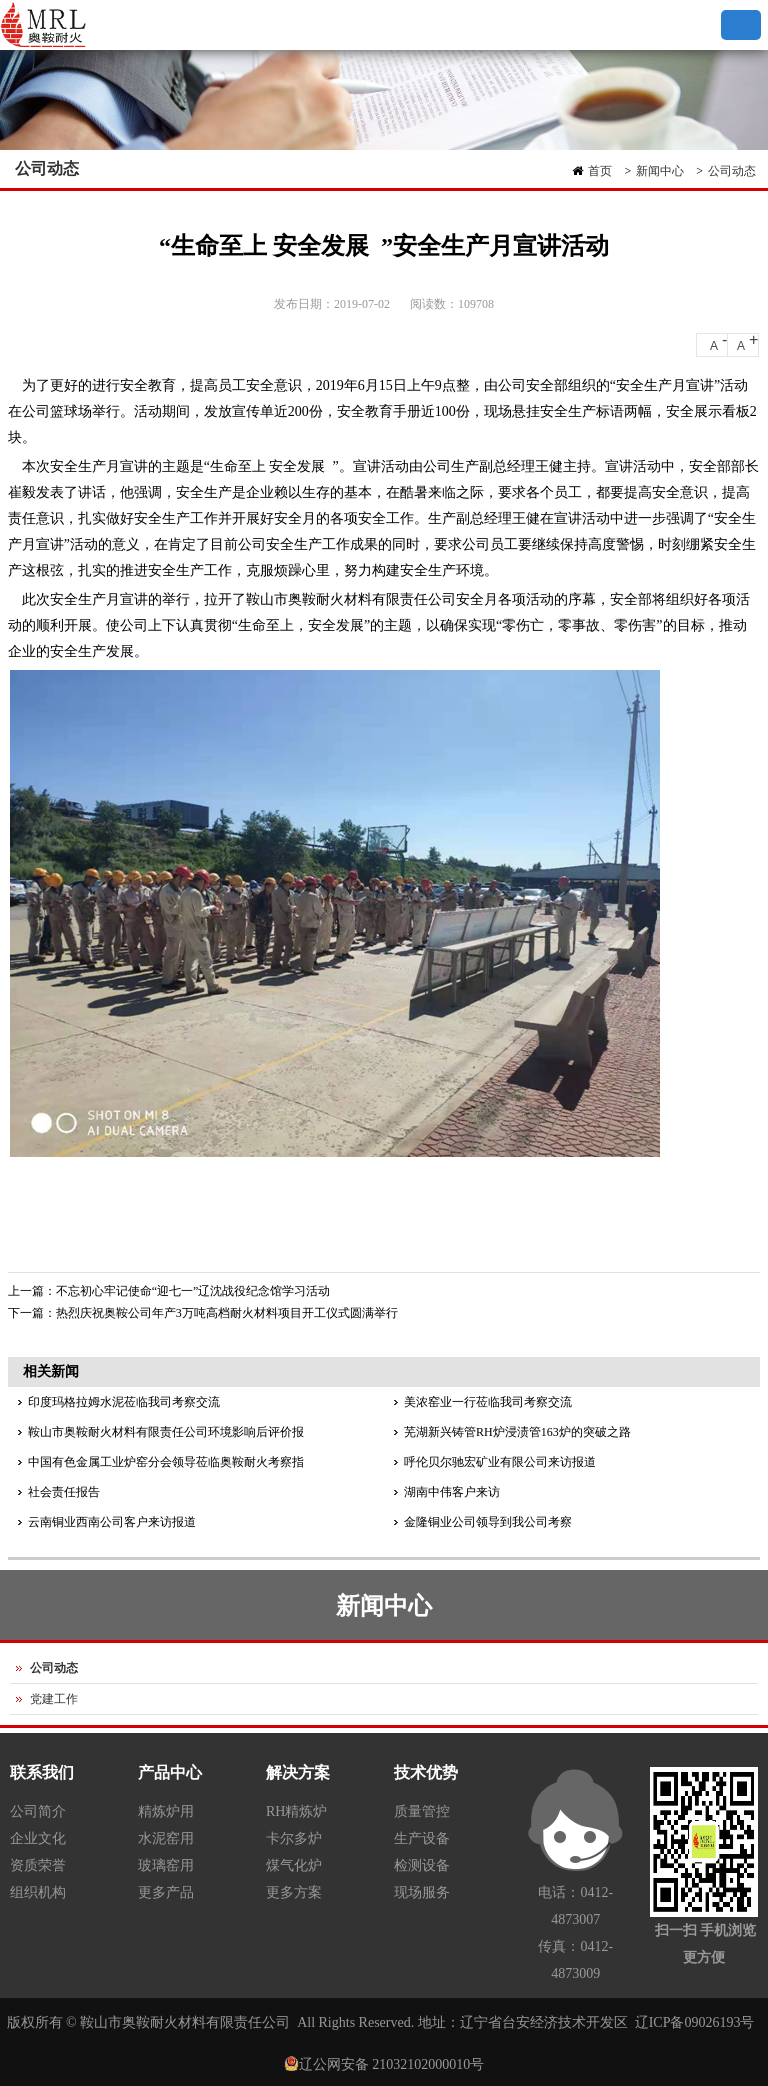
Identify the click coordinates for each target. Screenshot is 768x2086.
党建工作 (54, 1699)
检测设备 (422, 1865)
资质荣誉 (38, 1865)
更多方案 (294, 1892)
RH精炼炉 (296, 1811)
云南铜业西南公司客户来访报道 (112, 1522)
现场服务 (422, 1892)
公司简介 (38, 1811)
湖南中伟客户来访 (452, 1492)
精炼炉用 (166, 1811)
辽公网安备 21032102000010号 (392, 2064)
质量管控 (422, 1811)
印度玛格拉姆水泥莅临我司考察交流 (124, 1402)
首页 (600, 171)
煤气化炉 (294, 1865)
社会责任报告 (64, 1492)
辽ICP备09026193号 (695, 2022)
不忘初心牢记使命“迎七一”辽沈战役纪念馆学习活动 (193, 1291)
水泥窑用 (166, 1838)
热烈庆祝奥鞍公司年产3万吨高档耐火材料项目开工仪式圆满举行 (227, 1313)
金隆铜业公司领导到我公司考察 (488, 1522)
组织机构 (38, 1892)
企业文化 (38, 1838)
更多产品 (166, 1892)
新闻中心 (660, 171)
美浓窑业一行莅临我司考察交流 (488, 1402)
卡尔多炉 (294, 1838)
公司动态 (732, 171)
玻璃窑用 (166, 1865)
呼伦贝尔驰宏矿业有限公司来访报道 (500, 1462)
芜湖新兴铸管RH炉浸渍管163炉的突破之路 (517, 1432)
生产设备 (422, 1838)
